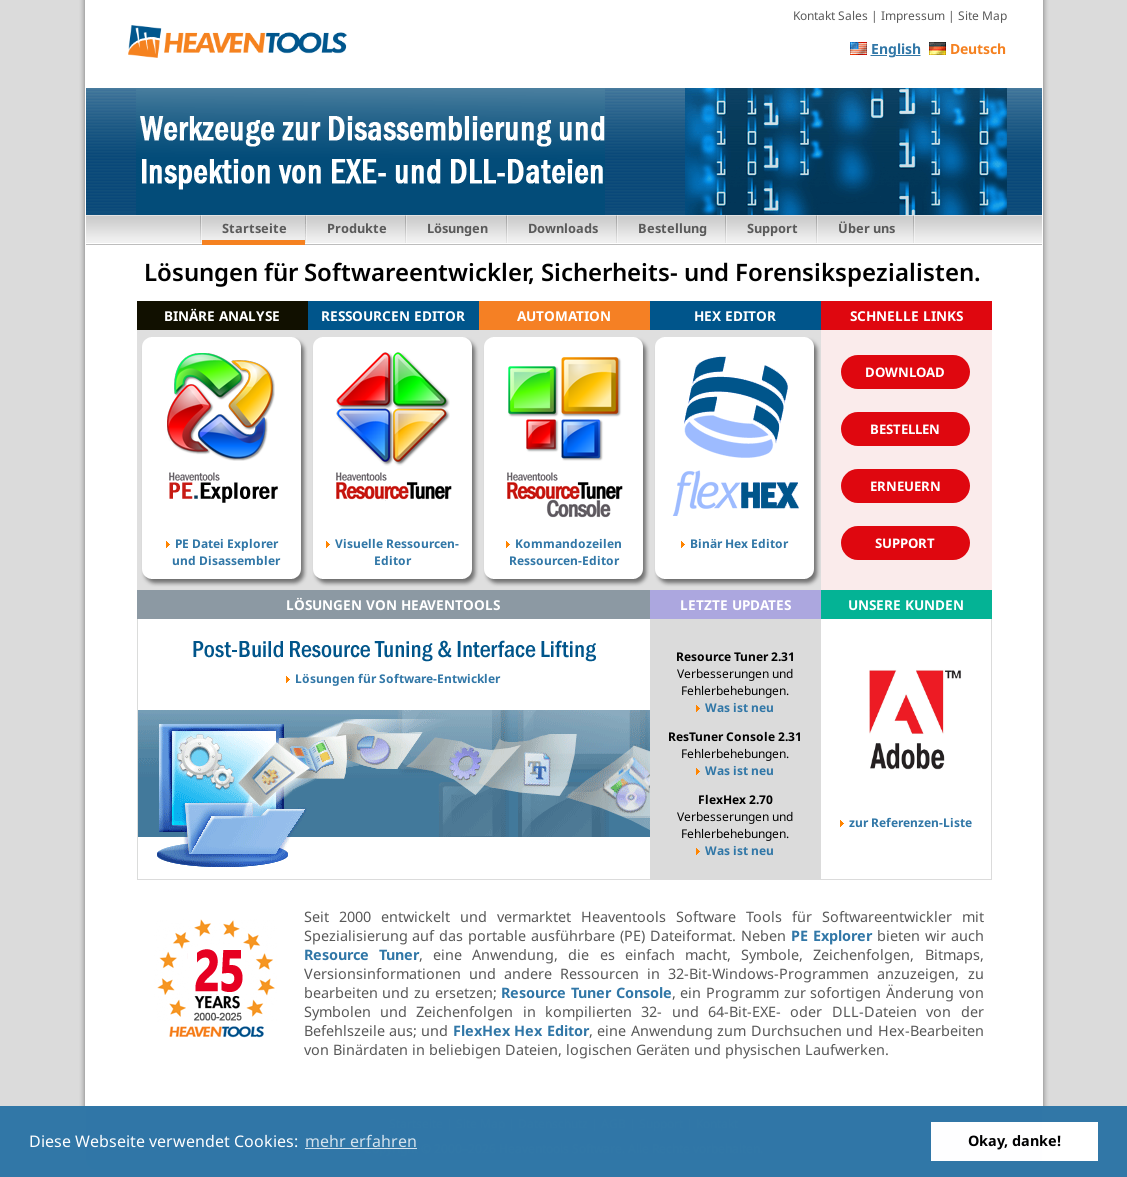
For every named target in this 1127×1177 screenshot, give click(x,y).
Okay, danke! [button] (1014, 1140)
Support (772, 228)
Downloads (563, 228)
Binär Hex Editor (734, 539)
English (896, 48)
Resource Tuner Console (586, 992)
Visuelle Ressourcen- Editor (392, 539)
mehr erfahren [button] (361, 1141)
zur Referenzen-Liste (906, 818)
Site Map (982, 15)
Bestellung (672, 228)
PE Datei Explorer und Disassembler (221, 539)
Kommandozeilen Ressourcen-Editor (564, 539)
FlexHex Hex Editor (521, 1030)
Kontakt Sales (830, 15)
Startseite (254, 228)
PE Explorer (831, 935)
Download (905, 372)
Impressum (913, 15)
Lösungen (457, 228)
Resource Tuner (361, 954)
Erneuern (905, 486)
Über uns (866, 228)
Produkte (357, 228)
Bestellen (905, 429)
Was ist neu (735, 707)
